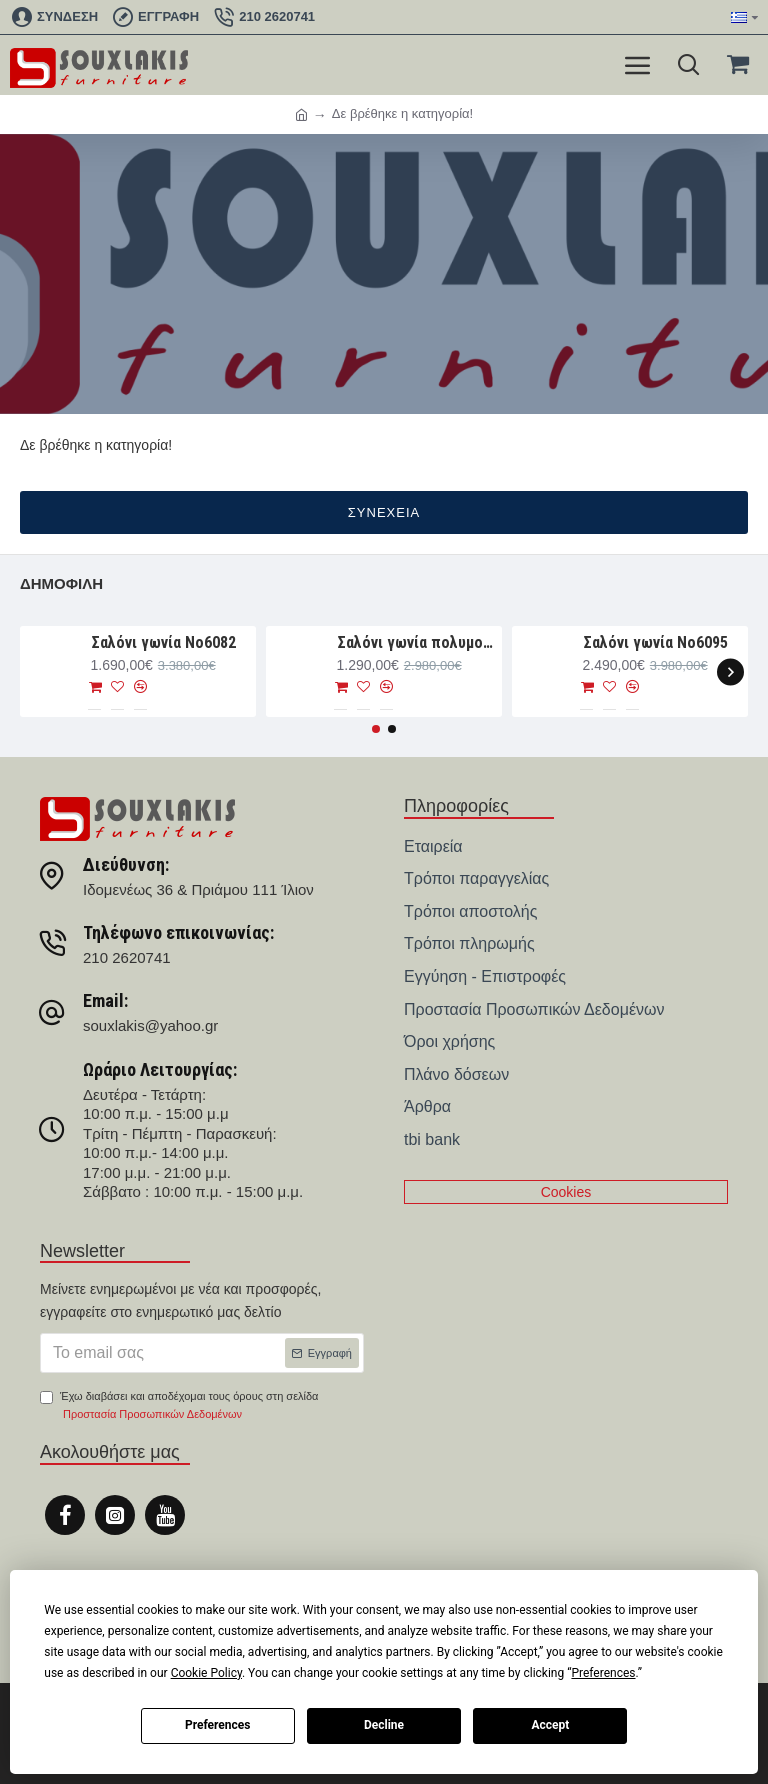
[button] (730, 671)
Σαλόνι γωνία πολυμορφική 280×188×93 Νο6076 (416, 642)
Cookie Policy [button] (206, 1673)
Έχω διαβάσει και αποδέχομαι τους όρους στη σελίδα (179, 1406)
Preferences (218, 1725)
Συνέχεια (384, 512)
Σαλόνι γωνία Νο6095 (655, 642)
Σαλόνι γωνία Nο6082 (163, 642)
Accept (550, 1725)
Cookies (566, 1192)
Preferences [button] (603, 1673)
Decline (384, 1725)
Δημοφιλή (61, 583)
